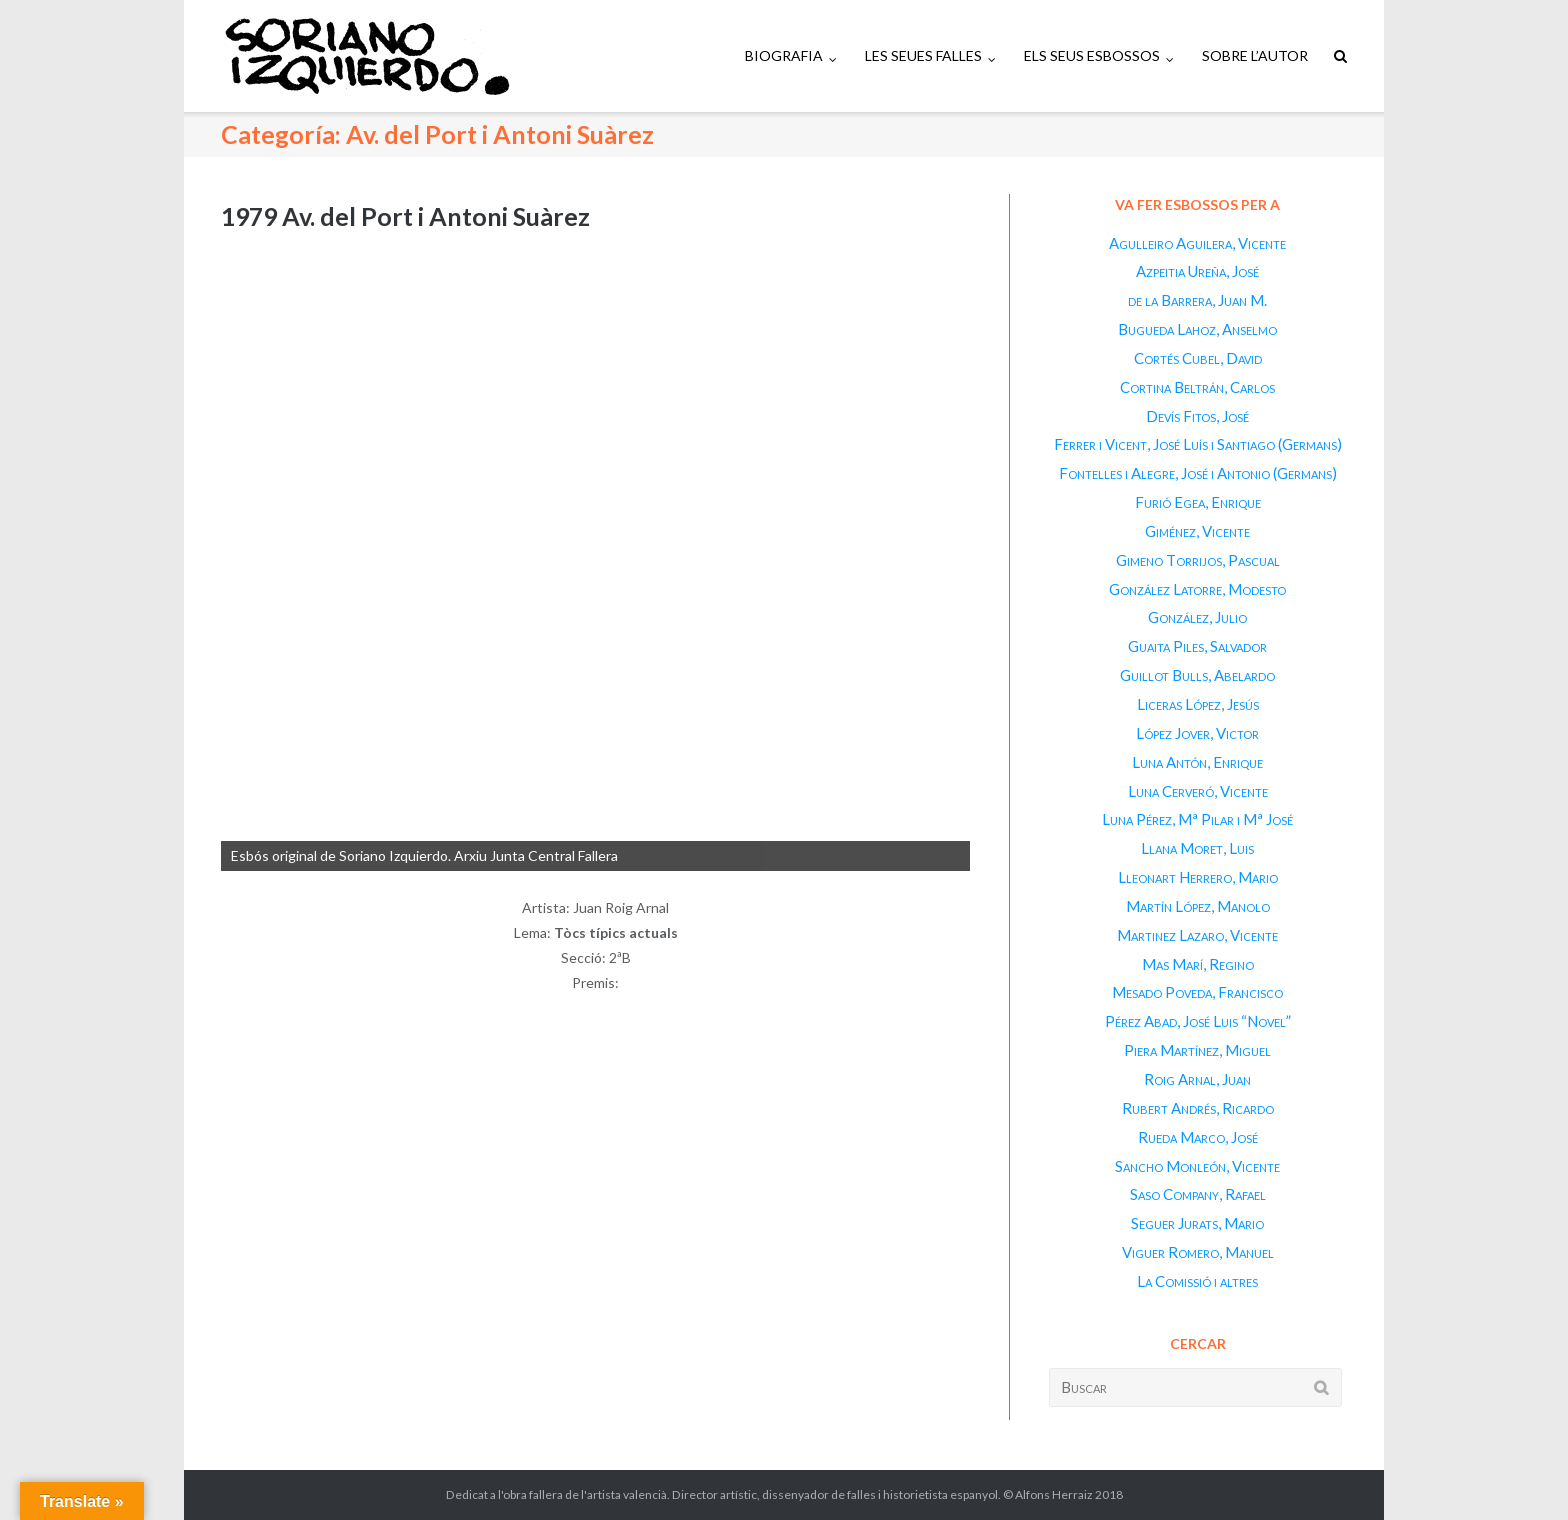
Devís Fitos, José (1197, 416)
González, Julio (1197, 617)
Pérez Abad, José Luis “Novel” (1198, 1021)
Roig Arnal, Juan (1197, 1079)
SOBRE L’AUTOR (1255, 55)
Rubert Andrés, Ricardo (1198, 1108)
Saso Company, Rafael (1198, 1194)
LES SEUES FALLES (923, 55)
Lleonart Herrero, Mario (1198, 877)
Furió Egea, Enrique (1198, 502)
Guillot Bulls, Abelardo (1197, 675)
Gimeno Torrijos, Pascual (1198, 560)
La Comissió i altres (1197, 1281)
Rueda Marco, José (1198, 1137)
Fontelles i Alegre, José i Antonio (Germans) (1198, 473)
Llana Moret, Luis (1197, 848)
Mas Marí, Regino (1198, 964)
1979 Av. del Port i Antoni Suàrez (405, 216)
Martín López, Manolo (1198, 906)
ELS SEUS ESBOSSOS (1092, 55)
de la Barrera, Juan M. (1197, 300)
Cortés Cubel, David (1198, 358)
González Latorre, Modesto (1197, 589)
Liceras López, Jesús (1198, 704)
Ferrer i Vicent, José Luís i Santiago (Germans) (1198, 444)
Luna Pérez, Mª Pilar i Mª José (1197, 819)
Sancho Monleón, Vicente (1197, 1166)
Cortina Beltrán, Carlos (1197, 387)
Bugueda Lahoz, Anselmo (1197, 329)
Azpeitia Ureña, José (1197, 271)
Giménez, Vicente (1197, 531)
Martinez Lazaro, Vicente (1197, 935)
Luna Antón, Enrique (1197, 762)
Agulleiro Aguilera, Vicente (1197, 243)
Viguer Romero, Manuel (1198, 1252)
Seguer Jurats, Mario (1197, 1223)
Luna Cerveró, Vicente (1198, 791)
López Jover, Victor (1197, 733)
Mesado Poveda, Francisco (1197, 992)
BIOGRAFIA (784, 55)
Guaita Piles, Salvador (1197, 646)
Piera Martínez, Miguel (1197, 1050)
